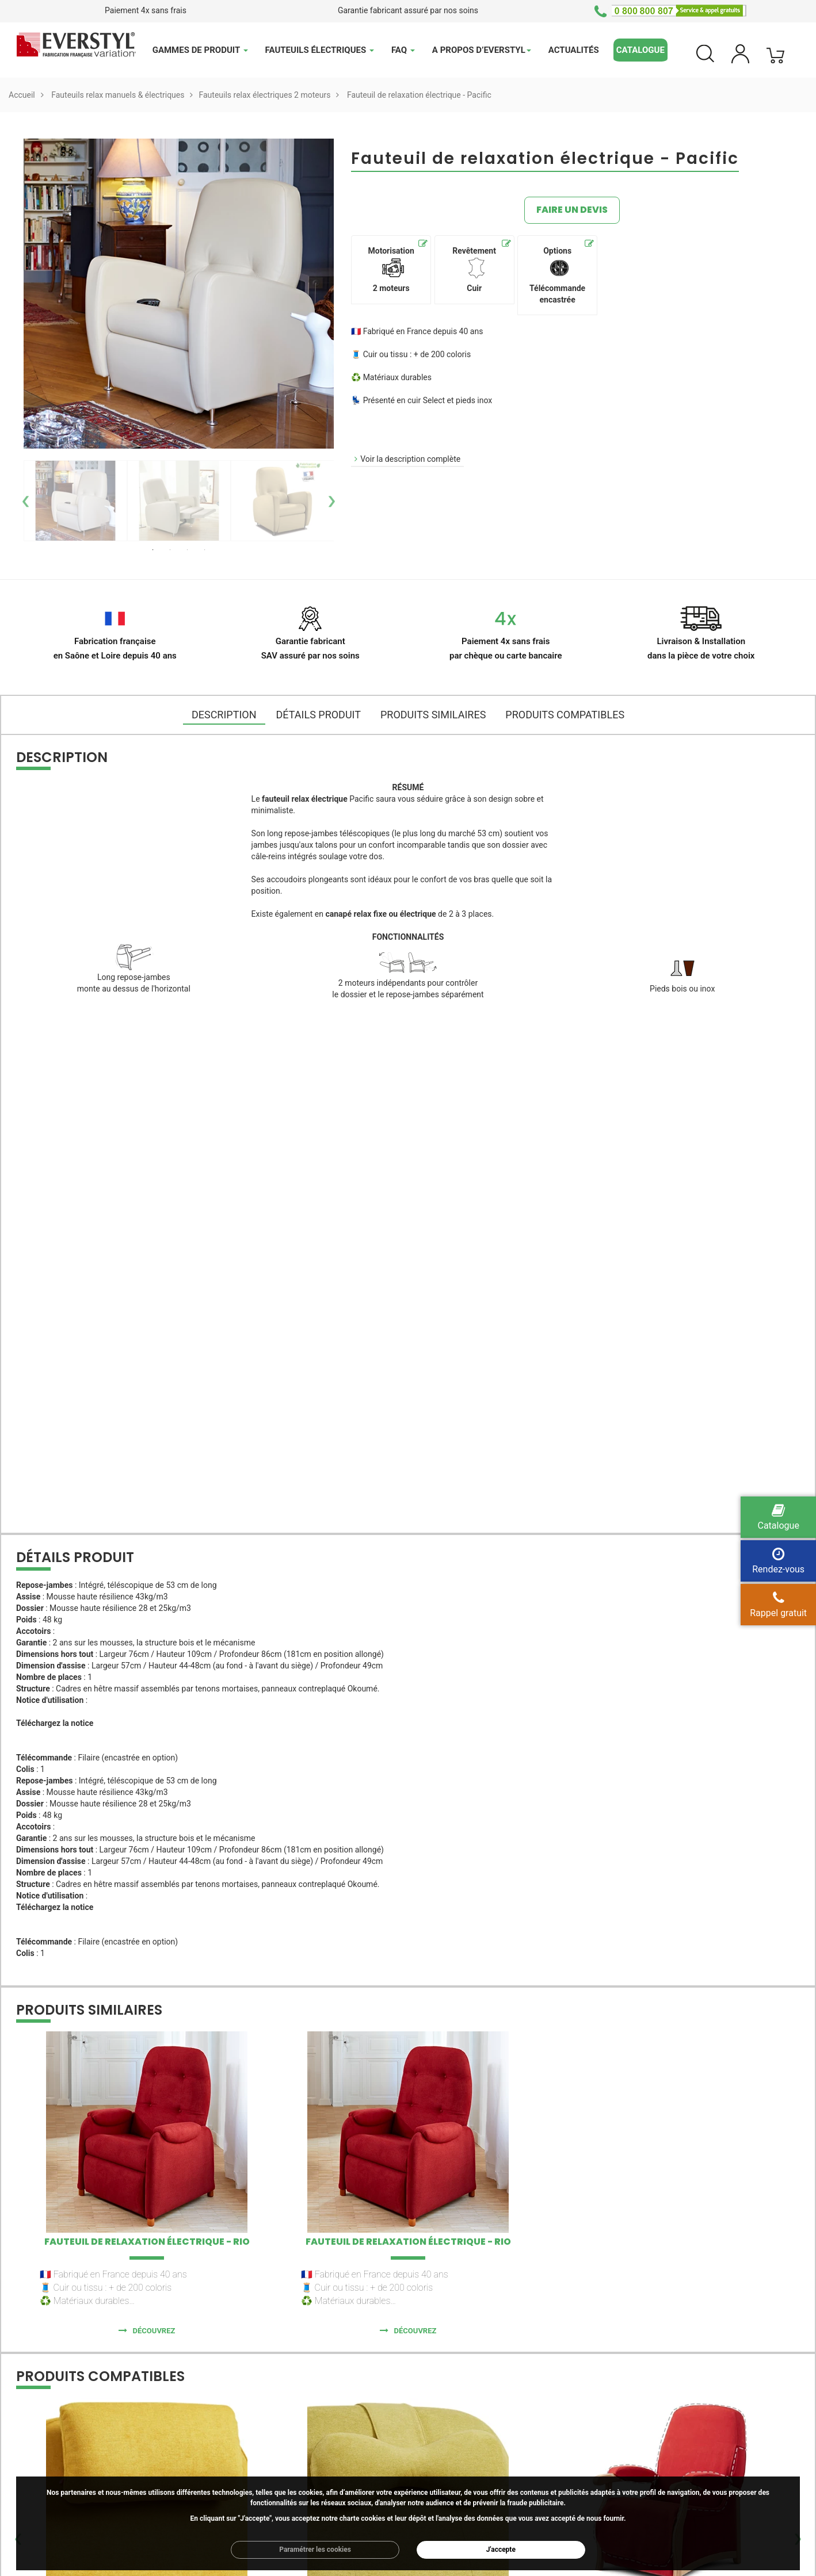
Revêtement (474, 269)
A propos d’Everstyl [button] (481, 50)
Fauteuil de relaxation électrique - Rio (147, 2241)
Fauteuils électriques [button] (319, 50)
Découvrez (154, 2330)
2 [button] (170, 550)
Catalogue (640, 50)
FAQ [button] (403, 50)
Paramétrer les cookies (315, 2550)
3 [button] (187, 550)
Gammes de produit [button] (200, 50)
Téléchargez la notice (54, 1723)
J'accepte (501, 2550)
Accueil (22, 94)
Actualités (573, 50)
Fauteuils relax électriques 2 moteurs (264, 94)
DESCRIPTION (224, 715)
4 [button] (205, 550)
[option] (75, 500)
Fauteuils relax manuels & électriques (117, 94)
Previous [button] (22, 501)
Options (557, 275)
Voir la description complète (410, 459)
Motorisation (391, 269)
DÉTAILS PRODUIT (318, 715)
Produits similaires (433, 715)
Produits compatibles (564, 715)
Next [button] (335, 501)
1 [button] (153, 550)
